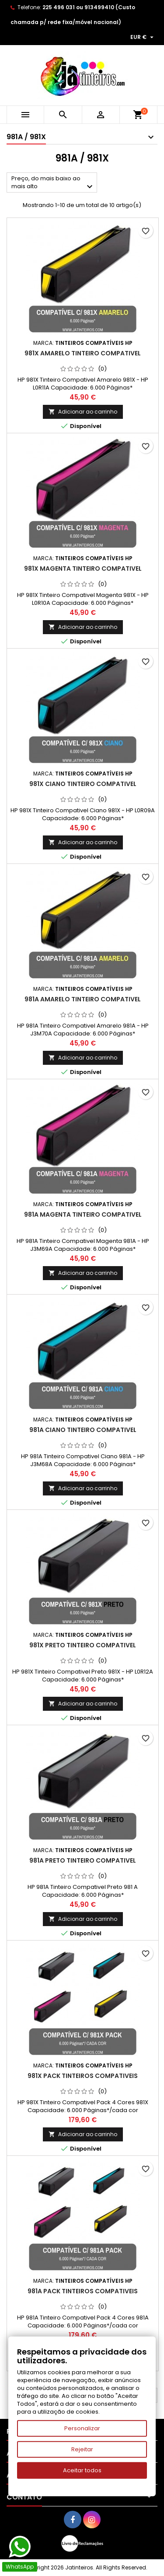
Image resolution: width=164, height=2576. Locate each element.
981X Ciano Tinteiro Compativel (82, 783)
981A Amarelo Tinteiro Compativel (82, 999)
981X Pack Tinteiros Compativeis (83, 2075)
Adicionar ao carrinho (83, 411)
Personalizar (82, 2428)
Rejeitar (82, 2449)
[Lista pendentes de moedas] (143, 37)
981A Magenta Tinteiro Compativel (83, 1214)
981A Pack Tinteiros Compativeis (83, 2291)
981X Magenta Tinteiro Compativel (83, 568)
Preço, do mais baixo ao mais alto (53, 183)
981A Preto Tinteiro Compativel (82, 1860)
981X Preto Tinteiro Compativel (82, 1645)
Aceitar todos (82, 2470)
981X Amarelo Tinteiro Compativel (82, 353)
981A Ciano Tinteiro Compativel (82, 1429)
